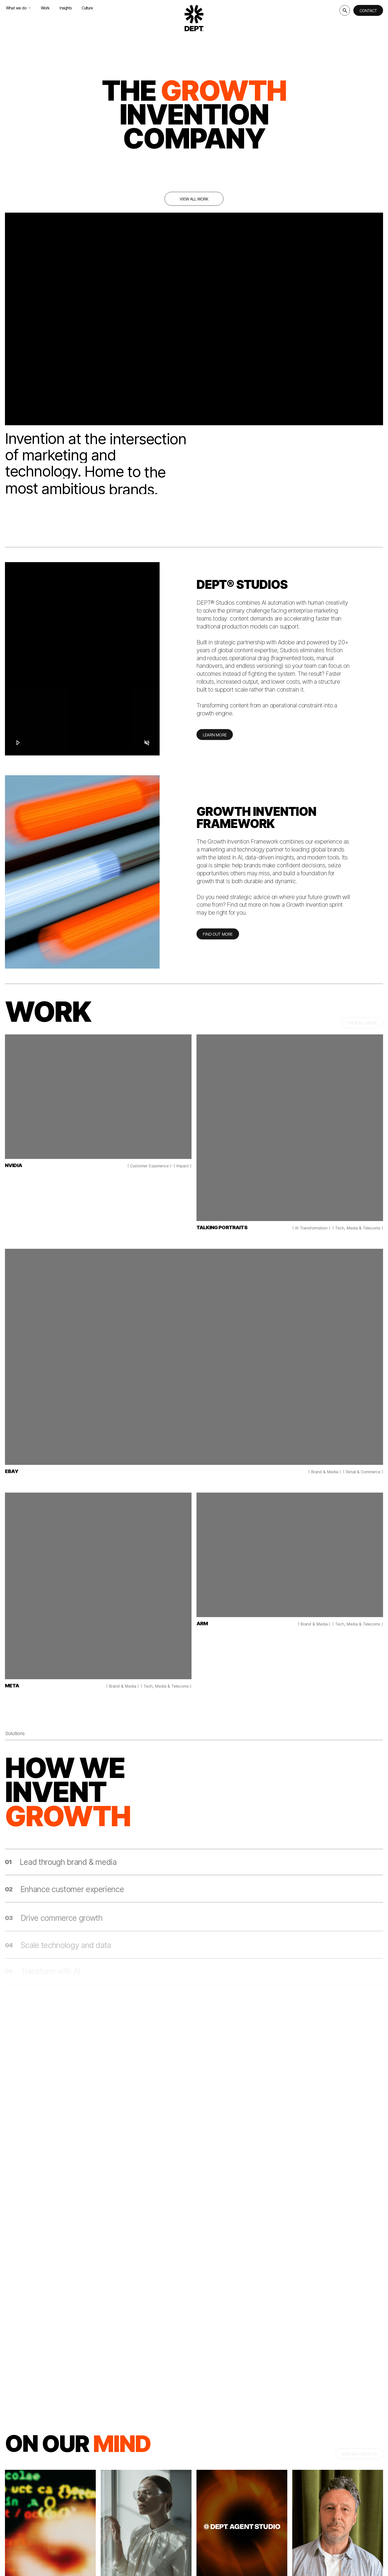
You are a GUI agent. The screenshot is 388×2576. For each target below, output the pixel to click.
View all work (194, 199)
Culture (87, 7)
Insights (65, 7)
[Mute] (146, 742)
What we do (18, 7)
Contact (368, 10)
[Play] (19, 742)
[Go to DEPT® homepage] (194, 18)
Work (45, 7)
